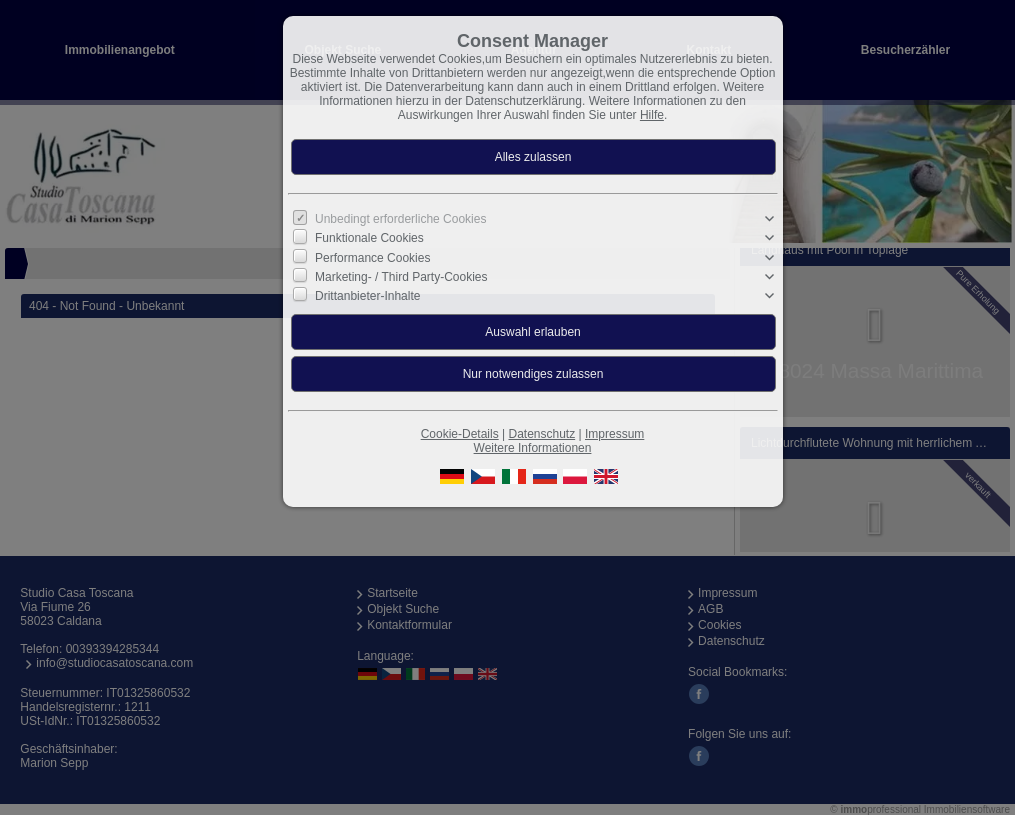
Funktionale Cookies (369, 238)
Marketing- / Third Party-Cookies (401, 277)
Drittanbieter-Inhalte (367, 296)
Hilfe (652, 115)
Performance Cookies (372, 257)
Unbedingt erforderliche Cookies (400, 219)
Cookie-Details (460, 434)
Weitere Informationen (533, 448)
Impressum (614, 434)
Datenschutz (541, 434)
